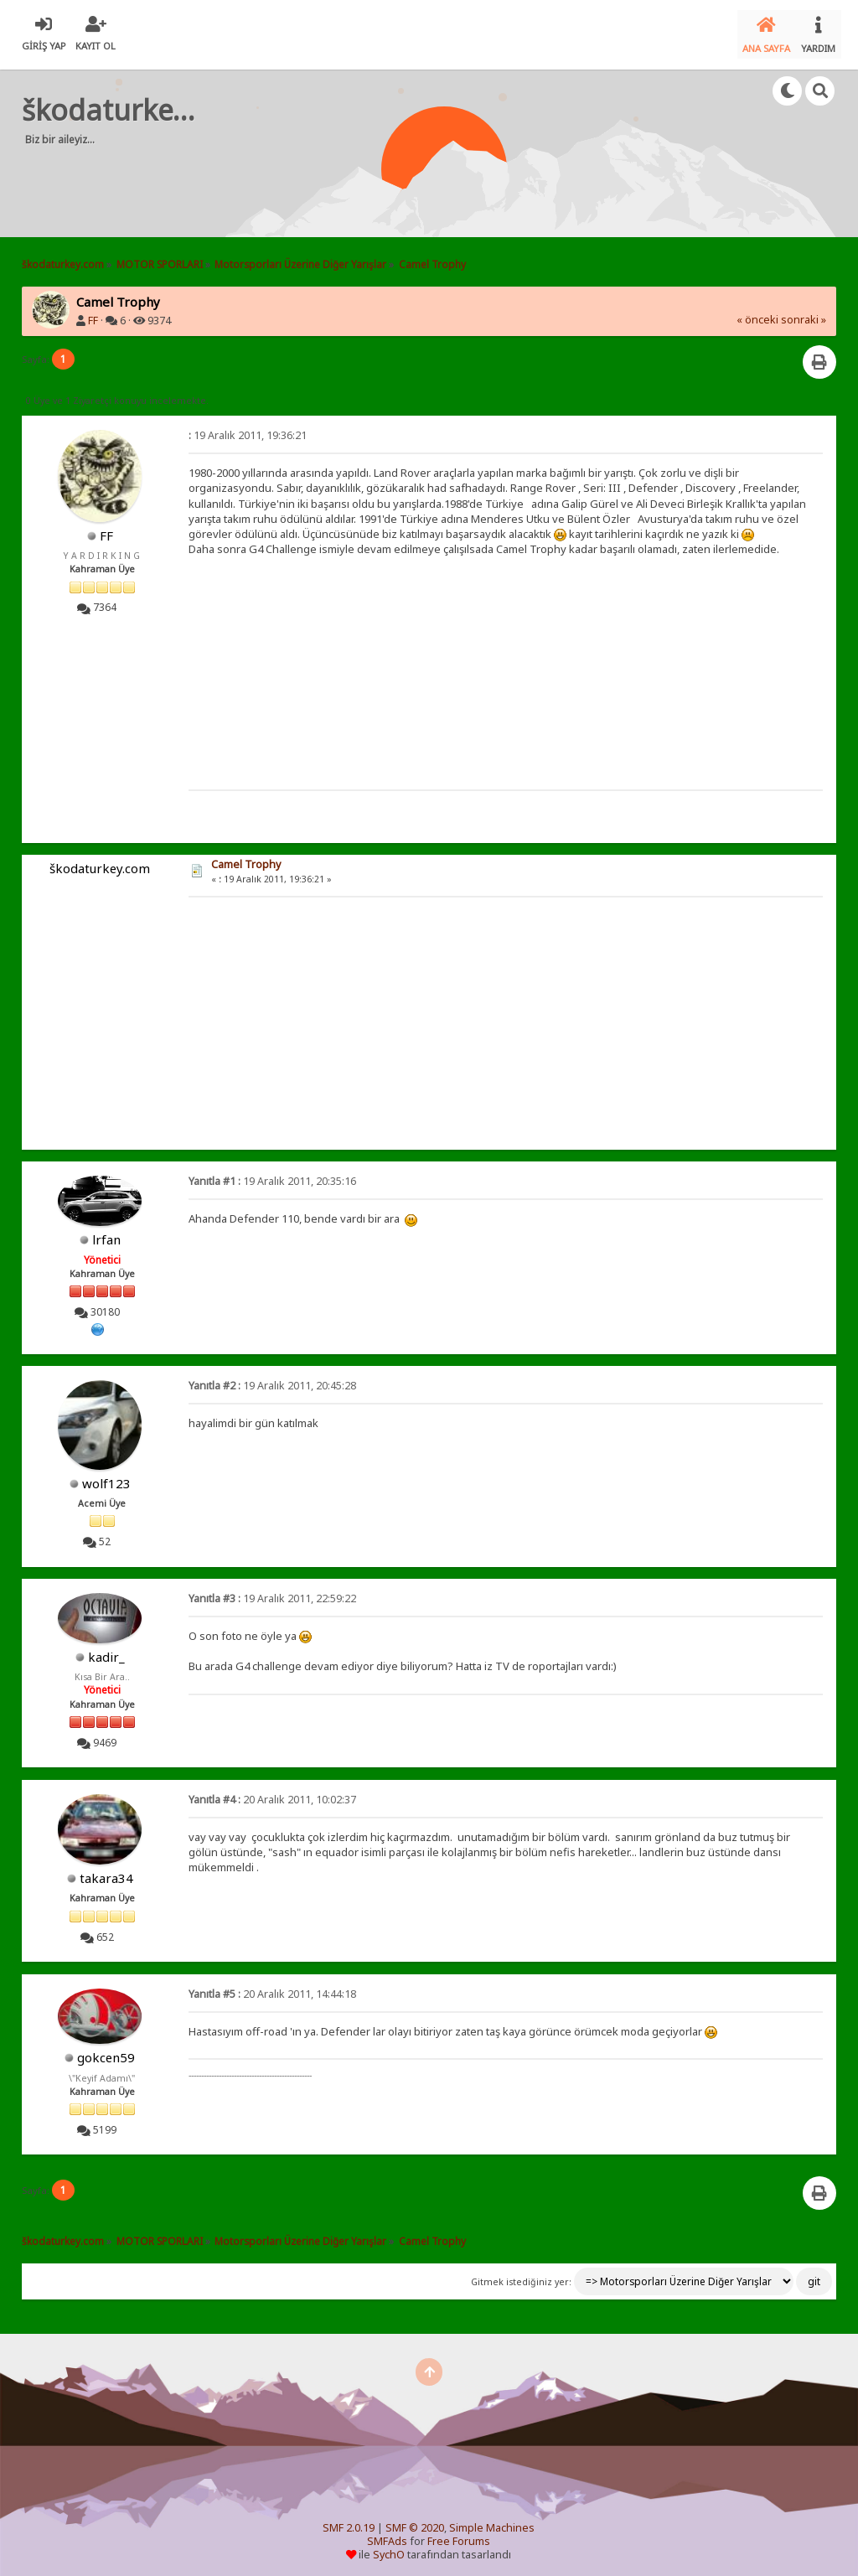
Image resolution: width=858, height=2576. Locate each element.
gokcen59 (106, 2050)
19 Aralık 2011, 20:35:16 (272, 1174)
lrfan (106, 1232)
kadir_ (106, 1650)
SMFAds (387, 2534)
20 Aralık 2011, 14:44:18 (272, 1987)
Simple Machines (492, 2521)
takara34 (106, 1871)
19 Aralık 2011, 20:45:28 (272, 1379)
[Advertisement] (344, 176)
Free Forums (458, 2534)
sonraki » (803, 313)
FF (93, 314)
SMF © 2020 (414, 2521)
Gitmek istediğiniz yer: (521, 2274)
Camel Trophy (246, 858)
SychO (389, 2548)
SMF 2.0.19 (349, 2521)
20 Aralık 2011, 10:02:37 (272, 1793)
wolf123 (106, 1475)
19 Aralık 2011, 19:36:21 (248, 429)
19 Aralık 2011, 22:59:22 (272, 1592)
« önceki (757, 313)
